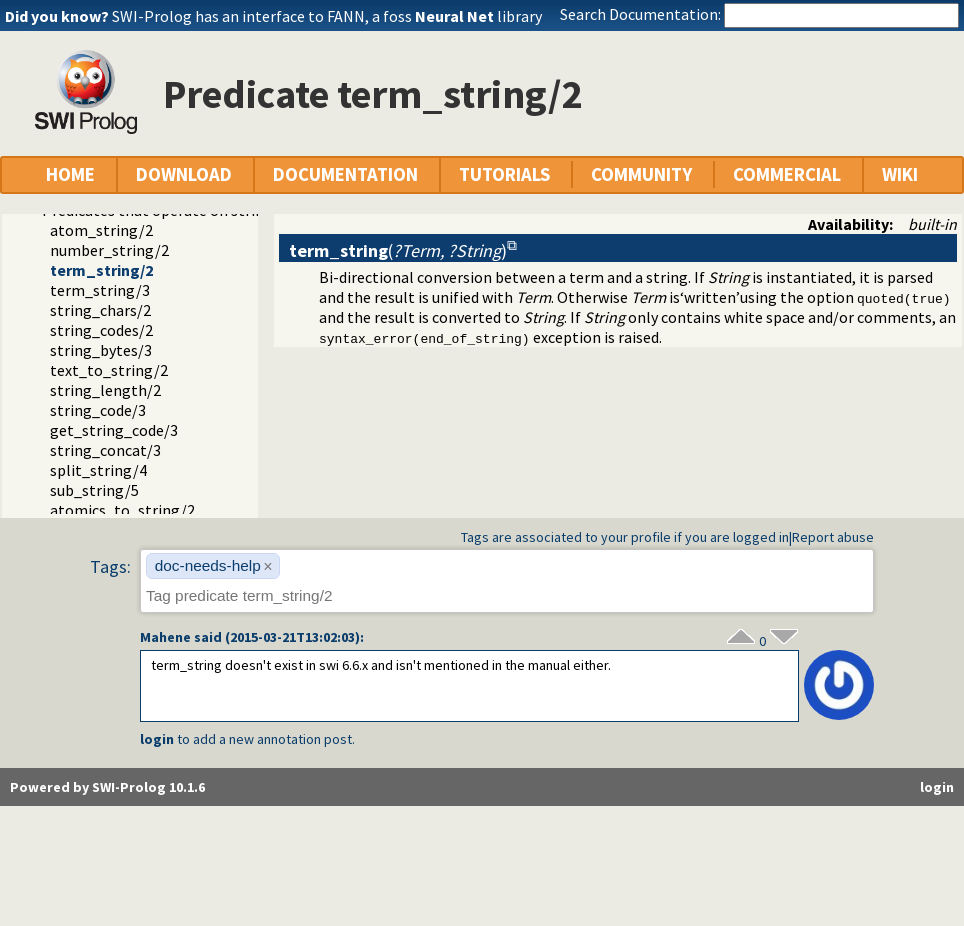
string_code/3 (98, 410)
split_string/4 (98, 470)
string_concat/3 (105, 450)
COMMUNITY (641, 174)
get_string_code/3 (114, 430)
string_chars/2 (100, 310)
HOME (70, 174)
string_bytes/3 (101, 350)
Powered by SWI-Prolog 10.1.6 (107, 787)
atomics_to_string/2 (122, 510)
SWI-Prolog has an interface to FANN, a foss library (327, 16)
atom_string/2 (101, 230)
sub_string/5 (94, 490)
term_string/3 (100, 290)
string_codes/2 (101, 330)
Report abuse (833, 537)
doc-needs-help (208, 565)
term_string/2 (101, 270)
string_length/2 (105, 390)
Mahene (165, 637)
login (157, 739)
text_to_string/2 (109, 370)
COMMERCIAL (787, 174)
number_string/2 (109, 250)
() (398, 250)
